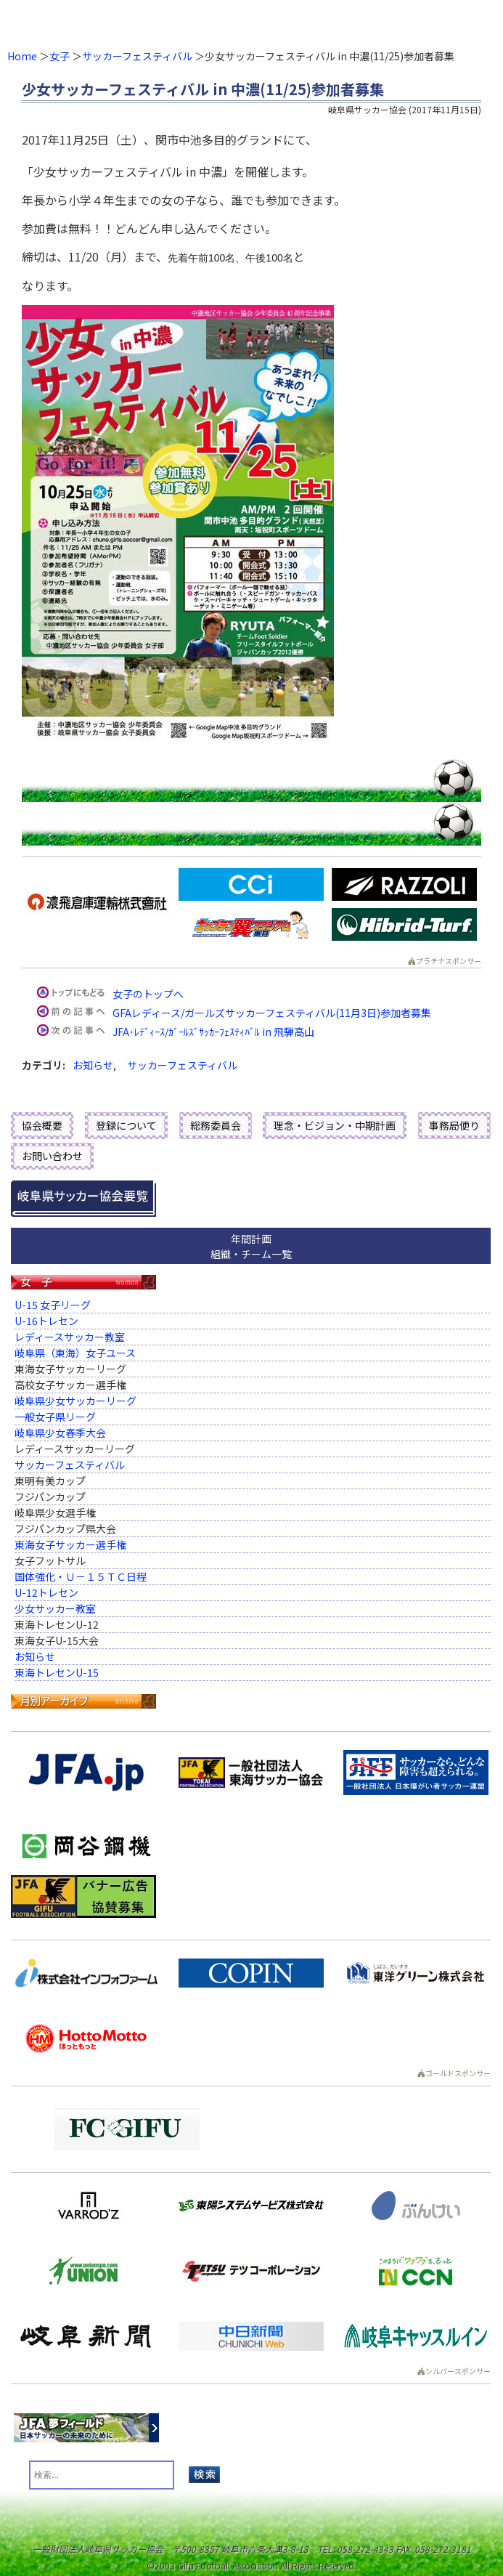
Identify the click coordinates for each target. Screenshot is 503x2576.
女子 (59, 56)
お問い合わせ (52, 1156)
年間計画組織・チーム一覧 (251, 1246)
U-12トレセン (46, 1592)
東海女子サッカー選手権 (70, 1544)
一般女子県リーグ (55, 1416)
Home (22, 56)
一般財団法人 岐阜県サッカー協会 (201, 22)
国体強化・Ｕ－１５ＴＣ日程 (81, 1576)
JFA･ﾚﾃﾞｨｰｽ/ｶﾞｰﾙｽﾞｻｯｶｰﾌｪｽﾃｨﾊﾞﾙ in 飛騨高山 (213, 1031)
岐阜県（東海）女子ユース (75, 1352)
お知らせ (93, 1065)
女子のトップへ (148, 994)
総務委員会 (215, 1125)
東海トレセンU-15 (57, 1672)
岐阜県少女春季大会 (60, 1432)
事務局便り (454, 1125)
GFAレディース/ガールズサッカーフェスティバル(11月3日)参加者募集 (272, 1012)
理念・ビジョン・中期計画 (335, 1125)
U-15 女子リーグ (53, 1304)
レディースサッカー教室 (70, 1336)
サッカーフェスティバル (137, 56)
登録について (126, 1125)
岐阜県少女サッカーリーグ (75, 1400)
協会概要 (42, 1125)
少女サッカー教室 (55, 1608)
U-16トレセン (46, 1320)
